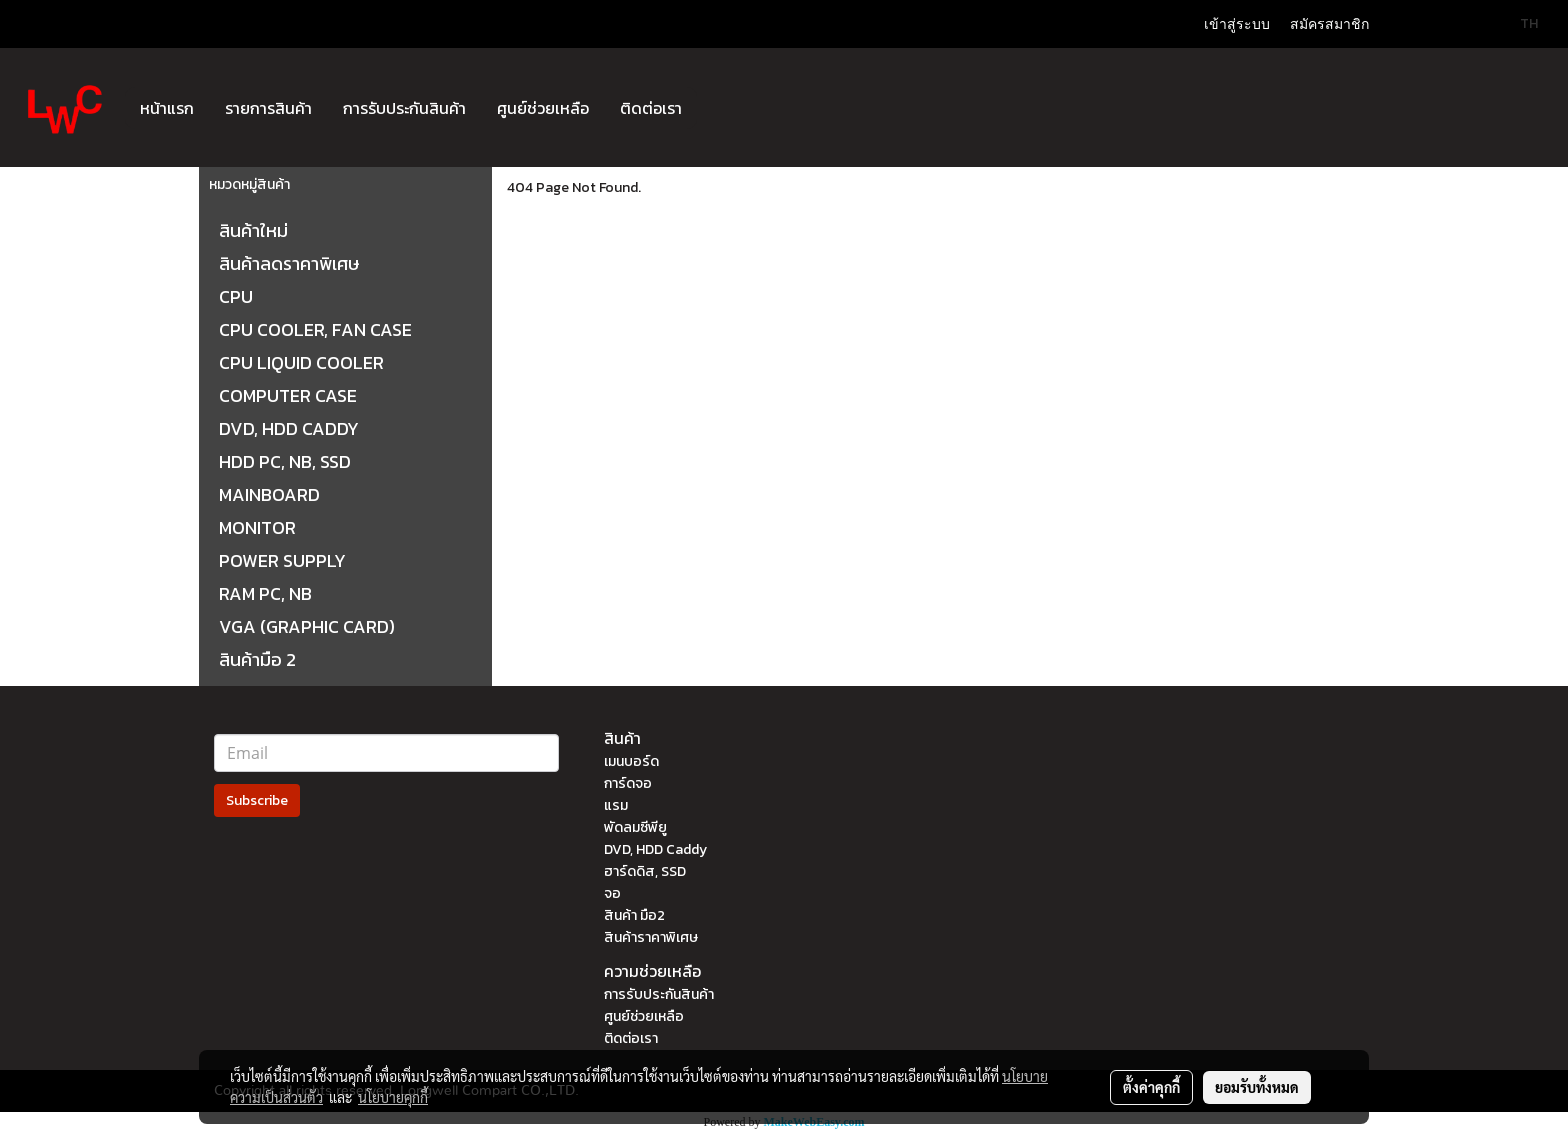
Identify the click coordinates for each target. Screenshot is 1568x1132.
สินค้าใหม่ (253, 230)
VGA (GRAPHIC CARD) (307, 626)
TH (1518, 23)
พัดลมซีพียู (635, 827)
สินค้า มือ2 (634, 915)
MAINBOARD (269, 494)
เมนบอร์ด (631, 761)
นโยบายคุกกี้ (393, 1097)
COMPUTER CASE (288, 395)
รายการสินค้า (268, 108)
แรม (616, 805)
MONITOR (257, 527)
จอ (612, 893)
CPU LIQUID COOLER (301, 362)
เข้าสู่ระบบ (1237, 24)
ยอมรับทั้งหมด (1257, 1087)
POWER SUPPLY (282, 560)
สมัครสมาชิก (1329, 24)
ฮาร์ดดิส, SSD (645, 871)
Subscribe (257, 800)
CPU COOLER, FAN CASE (315, 329)
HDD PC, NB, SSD (285, 461)
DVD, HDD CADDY (289, 428)
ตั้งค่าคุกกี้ (1151, 1087)
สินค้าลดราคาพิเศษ (289, 263)
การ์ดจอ (628, 783)
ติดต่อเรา (651, 108)
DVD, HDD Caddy (655, 849)
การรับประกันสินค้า (404, 108)
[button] (715, 108)
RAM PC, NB (265, 593)
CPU (236, 296)
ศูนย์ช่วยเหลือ (543, 108)
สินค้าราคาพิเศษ (651, 937)
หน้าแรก (167, 108)
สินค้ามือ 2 (257, 659)
